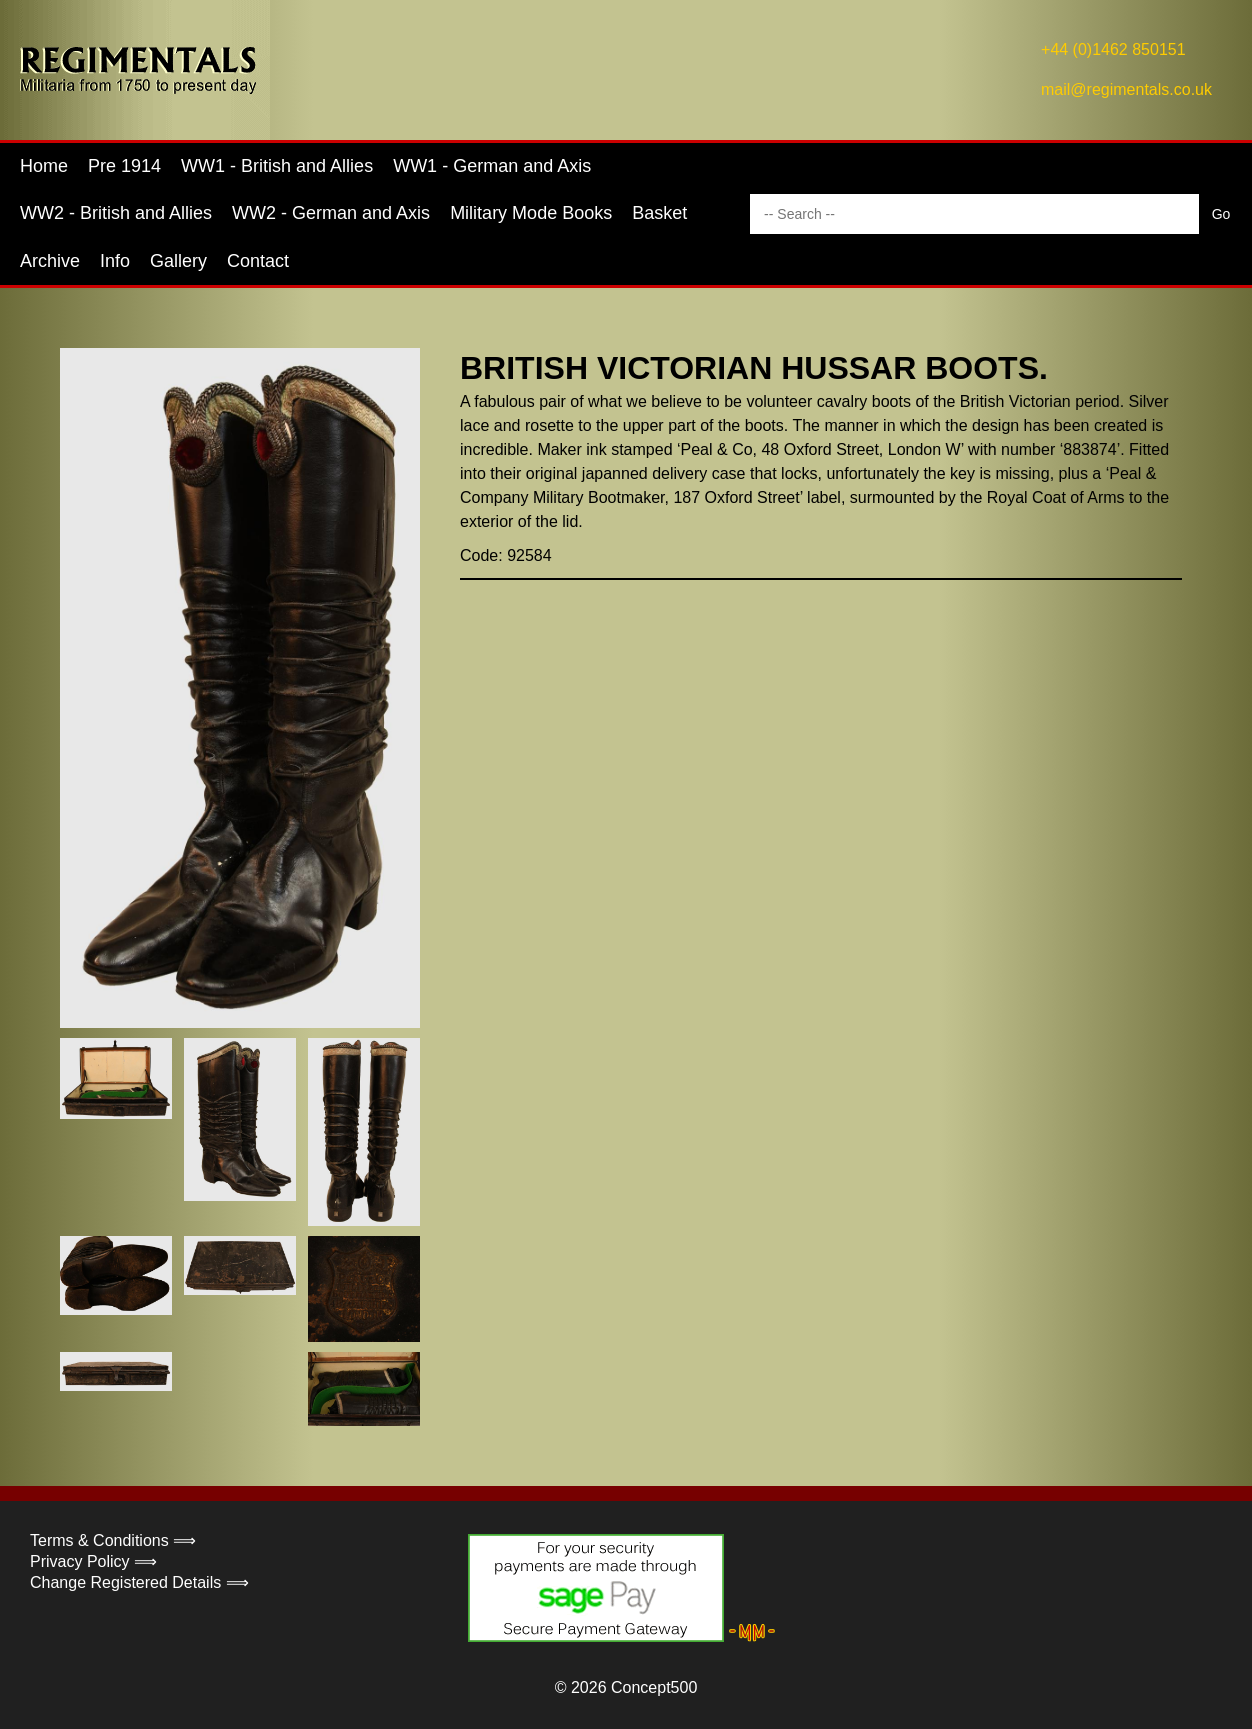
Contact (258, 261)
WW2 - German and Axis (331, 213)
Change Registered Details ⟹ (139, 1582)
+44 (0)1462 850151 (1113, 49)
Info (115, 261)
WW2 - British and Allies (116, 213)
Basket (659, 213)
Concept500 (654, 1687)
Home (44, 166)
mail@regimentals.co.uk (1126, 89)
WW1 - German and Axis (492, 166)
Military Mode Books (531, 213)
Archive (50, 261)
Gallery (178, 261)
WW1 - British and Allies (277, 166)
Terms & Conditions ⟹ (113, 1540)
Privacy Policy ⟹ (93, 1561)
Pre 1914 (124, 166)
